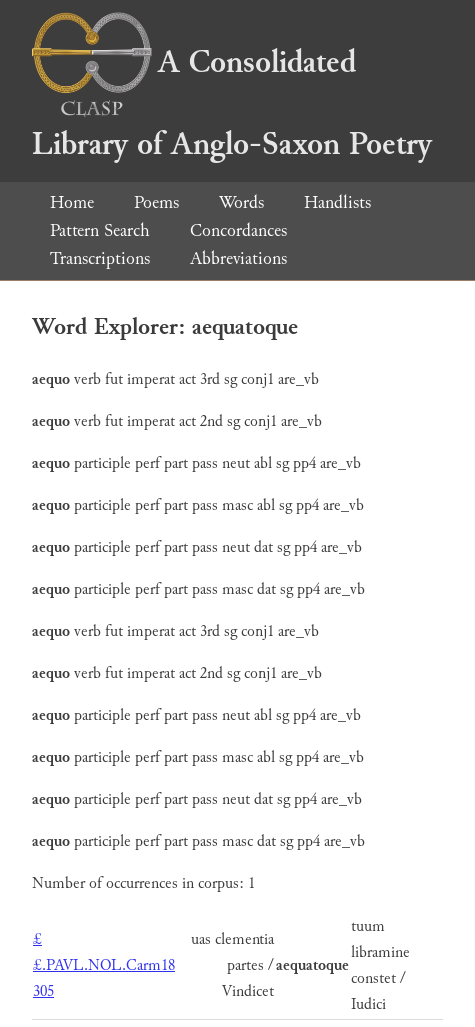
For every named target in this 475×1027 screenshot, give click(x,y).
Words (241, 202)
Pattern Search (100, 230)
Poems (156, 202)
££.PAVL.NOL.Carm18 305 (104, 965)
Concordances (238, 230)
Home (72, 202)
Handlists (337, 202)
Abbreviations (238, 258)
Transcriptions (100, 258)
